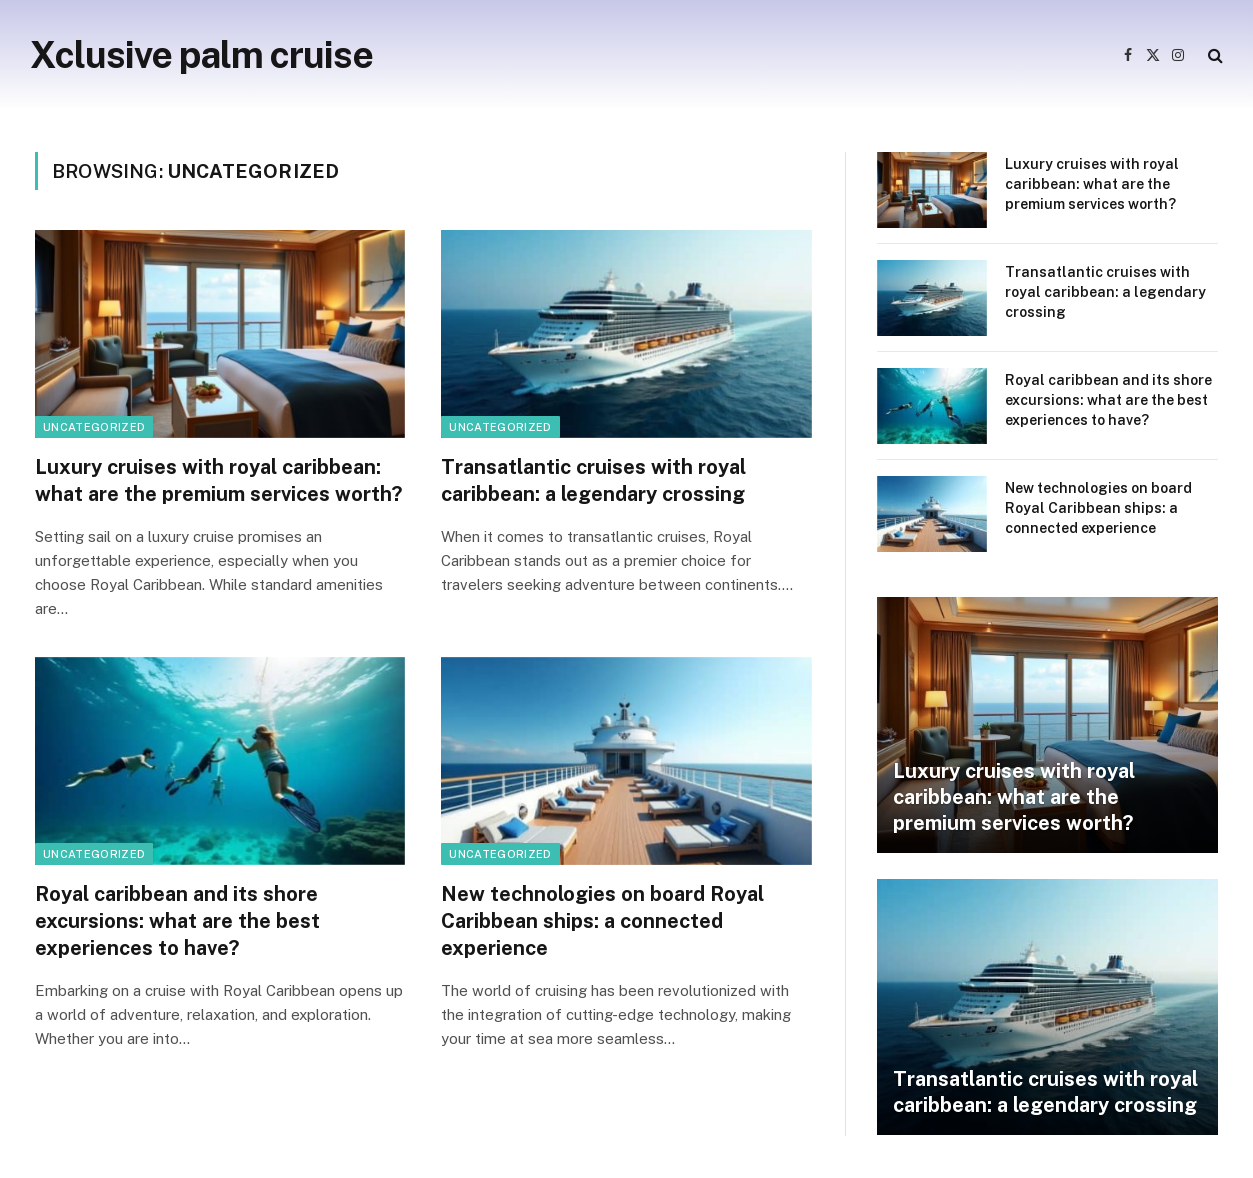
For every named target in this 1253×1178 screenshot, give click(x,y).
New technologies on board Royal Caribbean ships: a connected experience (602, 921)
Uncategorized (94, 427)
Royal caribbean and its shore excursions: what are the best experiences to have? (177, 921)
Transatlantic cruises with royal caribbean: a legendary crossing (593, 480)
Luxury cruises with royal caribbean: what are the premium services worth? (218, 480)
